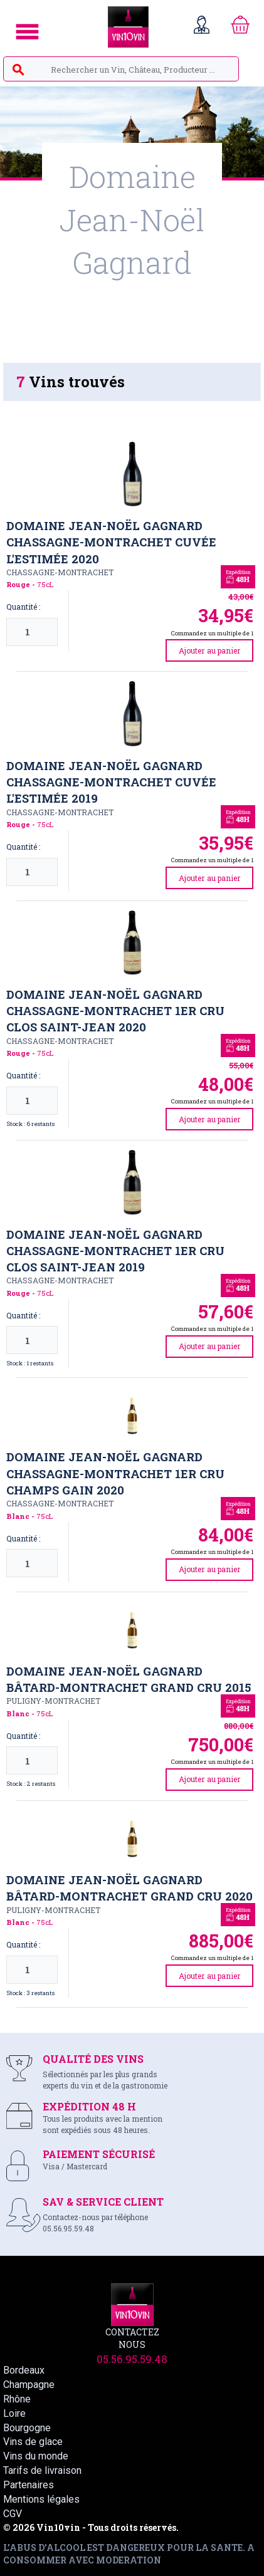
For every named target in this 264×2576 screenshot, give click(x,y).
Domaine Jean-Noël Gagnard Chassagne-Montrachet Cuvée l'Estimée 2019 (111, 782)
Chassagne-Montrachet (60, 572)
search (18, 70)
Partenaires (28, 2485)
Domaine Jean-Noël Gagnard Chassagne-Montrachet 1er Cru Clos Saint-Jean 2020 (115, 1011)
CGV (12, 2514)
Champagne (29, 2385)
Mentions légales (41, 2499)
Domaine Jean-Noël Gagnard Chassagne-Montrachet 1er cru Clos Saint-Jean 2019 (115, 1251)
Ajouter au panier (210, 650)
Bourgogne (27, 2428)
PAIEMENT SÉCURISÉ (99, 2154)
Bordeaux (24, 2370)
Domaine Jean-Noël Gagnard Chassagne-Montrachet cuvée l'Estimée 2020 (111, 542)
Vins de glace (33, 2442)
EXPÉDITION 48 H (89, 2106)
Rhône (17, 2399)
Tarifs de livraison (42, 2470)
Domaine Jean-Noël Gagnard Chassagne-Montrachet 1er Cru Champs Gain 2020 (115, 1473)
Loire (14, 2413)
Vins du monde (35, 2456)
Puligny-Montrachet (53, 1701)
